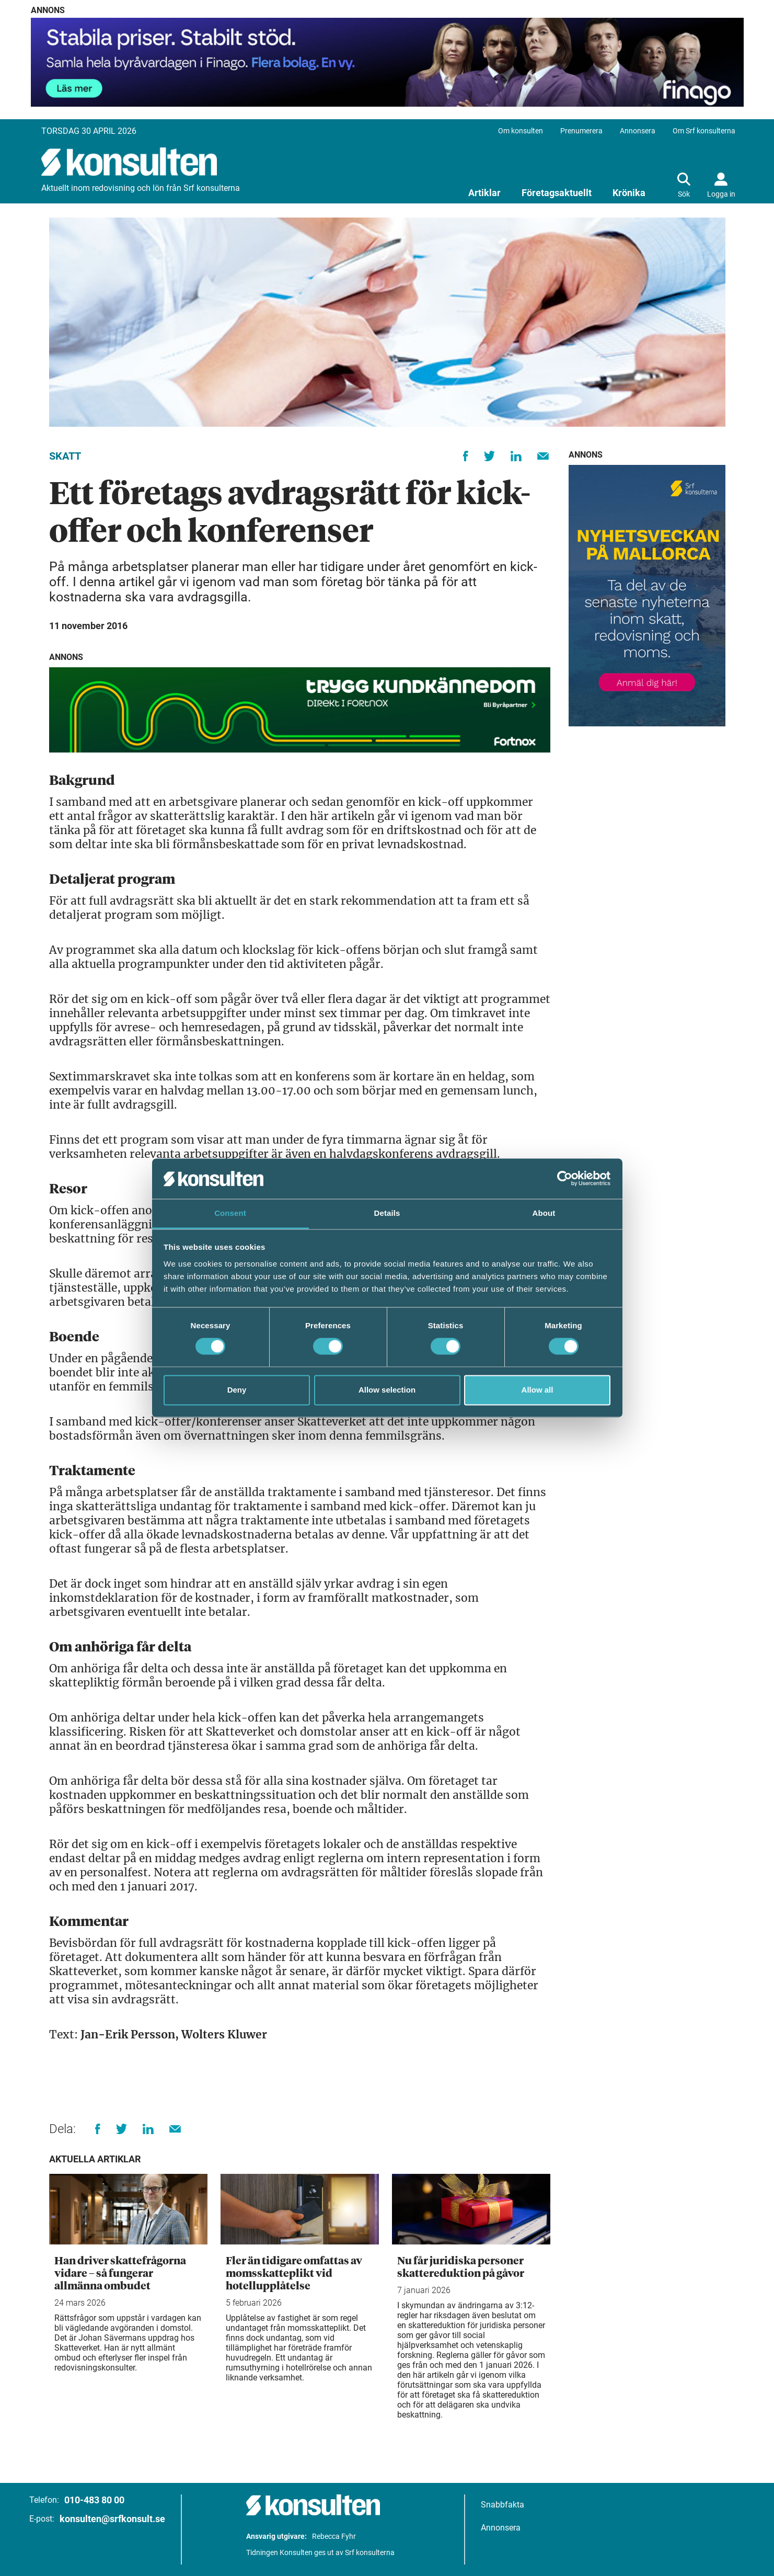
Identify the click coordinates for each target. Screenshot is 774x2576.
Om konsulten (520, 131)
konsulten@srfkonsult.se (112, 2518)
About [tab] (544, 1213)
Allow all (537, 1389)
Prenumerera (581, 131)
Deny (237, 1389)
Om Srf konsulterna (704, 131)
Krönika (629, 192)
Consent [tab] (230, 1213)
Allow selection (387, 1389)
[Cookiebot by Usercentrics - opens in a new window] (564, 1179)
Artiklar (484, 192)
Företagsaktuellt (557, 192)
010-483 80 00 (94, 2499)
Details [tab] (387, 1213)
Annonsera (637, 131)
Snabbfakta (502, 2505)
